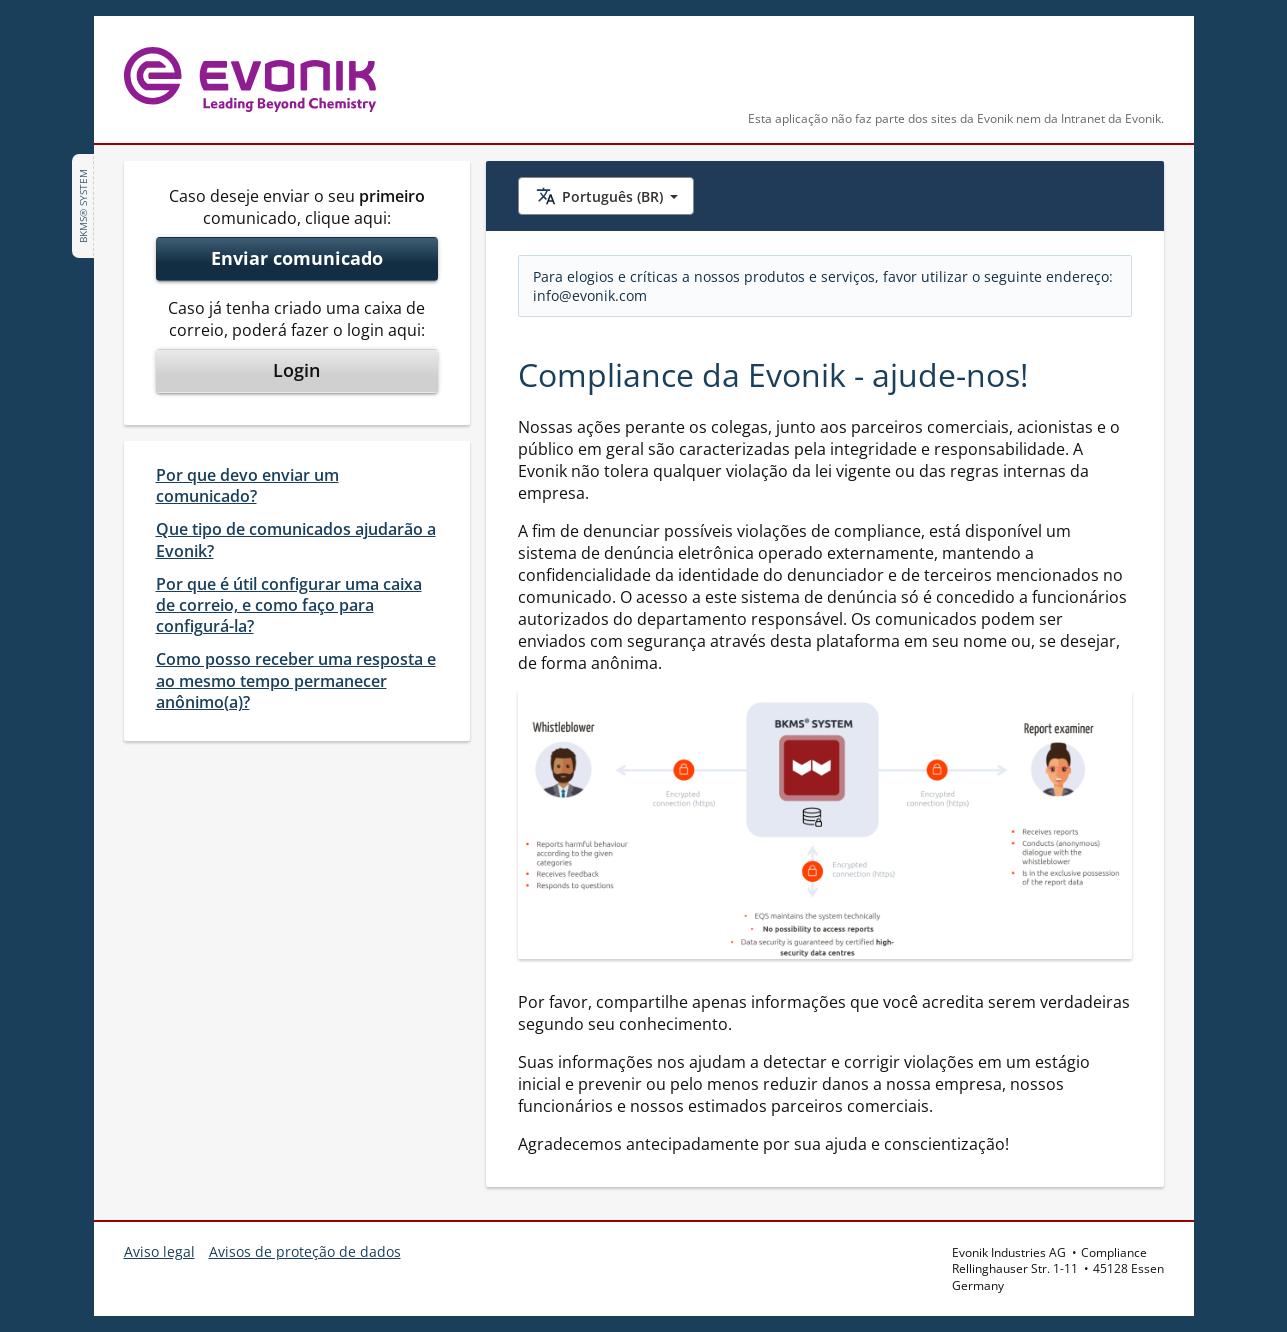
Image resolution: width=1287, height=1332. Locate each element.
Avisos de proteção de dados (305, 1251)
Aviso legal (159, 1251)
